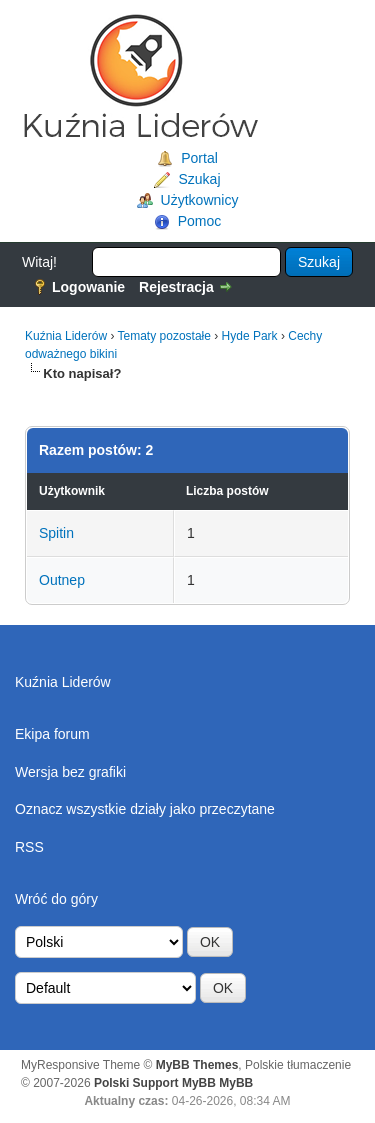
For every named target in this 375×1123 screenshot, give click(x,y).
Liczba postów (227, 491)
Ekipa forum (52, 734)
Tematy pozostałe (164, 336)
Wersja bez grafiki (70, 772)
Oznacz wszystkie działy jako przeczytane (145, 809)
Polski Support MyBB (155, 1083)
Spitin (56, 533)
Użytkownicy (200, 200)
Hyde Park (250, 336)
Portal (199, 158)
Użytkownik (72, 491)
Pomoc (200, 221)
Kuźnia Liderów (66, 336)
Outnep (62, 580)
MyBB (236, 1083)
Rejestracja (176, 287)
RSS (29, 847)
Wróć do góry (56, 899)
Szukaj (199, 179)
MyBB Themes (197, 1065)
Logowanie (88, 287)
